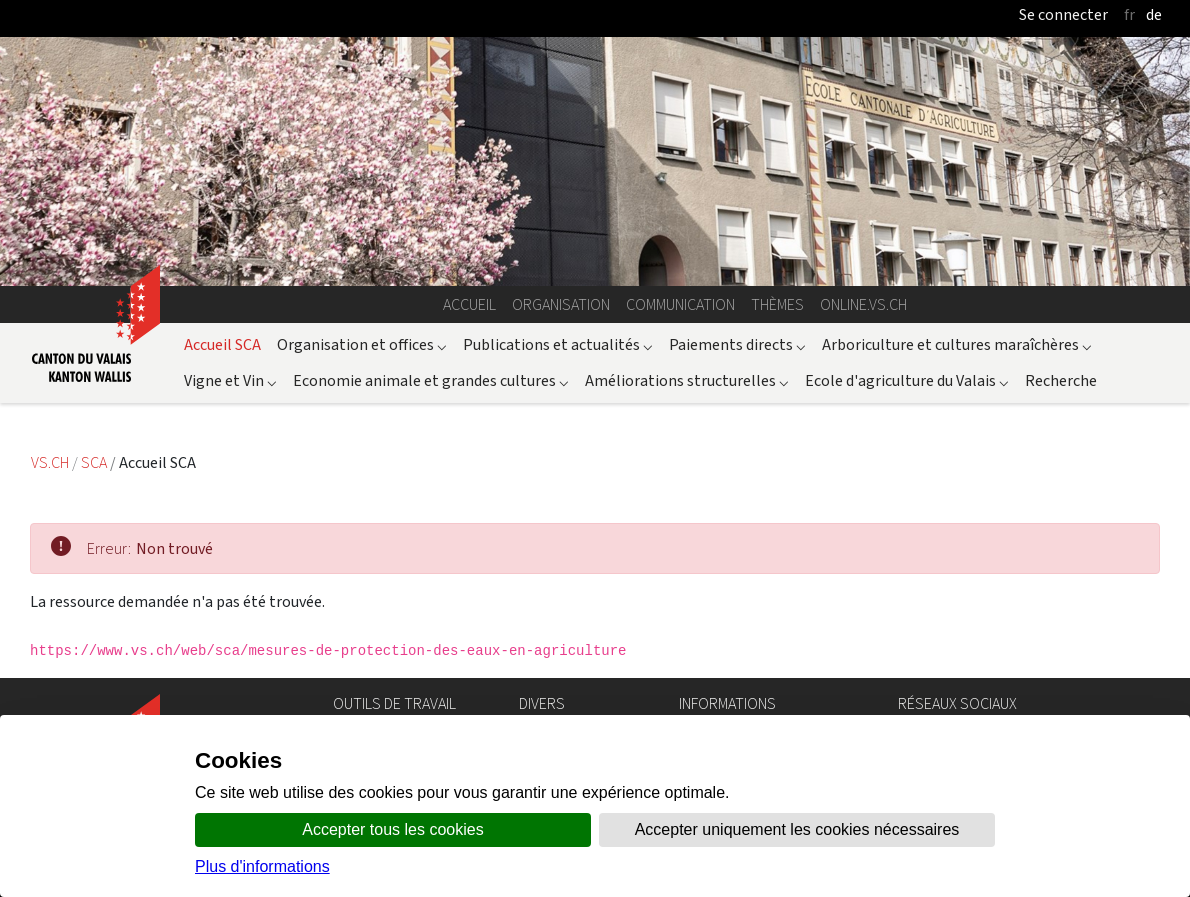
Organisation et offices (362, 344)
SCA (95, 462)
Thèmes (777, 304)
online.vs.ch (863, 304)
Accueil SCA (222, 344)
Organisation (561, 304)
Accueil (469, 304)
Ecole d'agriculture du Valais (907, 380)
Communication (680, 304)
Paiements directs (737, 344)
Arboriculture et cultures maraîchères (957, 344)
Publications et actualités (558, 344)
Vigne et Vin (230, 380)
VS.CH (50, 462)
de (1154, 14)
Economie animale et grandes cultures (431, 380)
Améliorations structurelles (687, 380)
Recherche (1061, 380)
